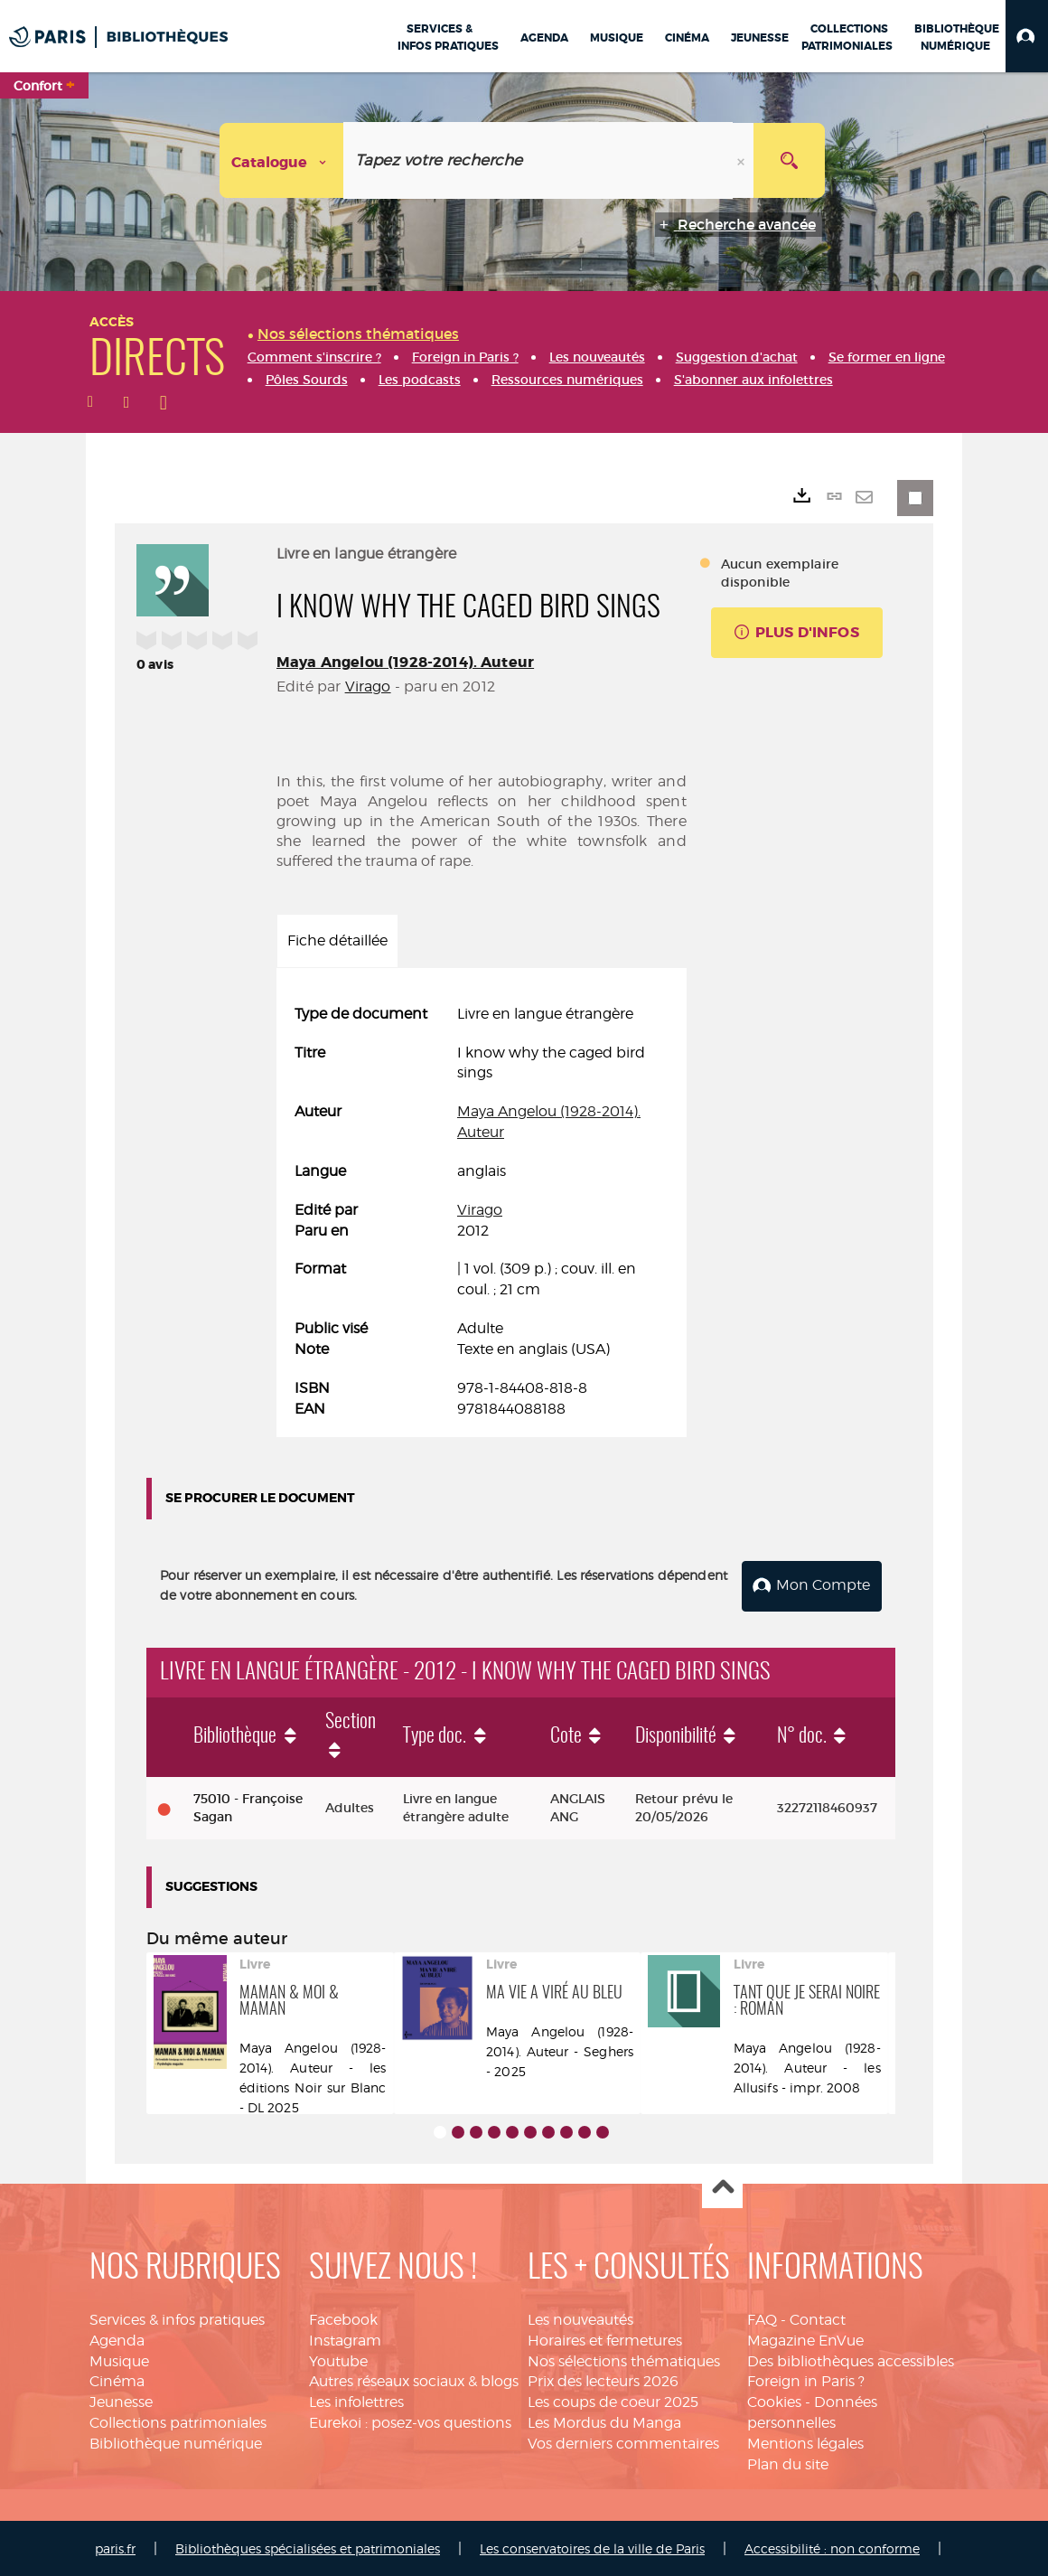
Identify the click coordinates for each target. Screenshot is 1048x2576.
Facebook (343, 2318)
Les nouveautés (580, 2318)
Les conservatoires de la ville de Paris (592, 2546)
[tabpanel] (482, 1212)
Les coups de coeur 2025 (613, 2400)
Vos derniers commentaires (623, 2441)
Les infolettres (356, 2400)
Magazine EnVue (805, 2338)
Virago (368, 686)
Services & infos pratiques (177, 2318)
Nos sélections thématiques (624, 2359)
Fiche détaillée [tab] (337, 940)
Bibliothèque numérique (175, 2441)
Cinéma (117, 2380)
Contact (818, 2318)
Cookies (774, 2400)
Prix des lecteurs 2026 (603, 2380)
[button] (1027, 36)
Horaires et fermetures (605, 2338)
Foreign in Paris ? (806, 2380)
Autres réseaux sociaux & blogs (414, 2380)
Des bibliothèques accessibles (850, 2359)
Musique (119, 2359)
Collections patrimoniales (178, 2421)
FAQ (762, 2318)
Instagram (345, 2338)
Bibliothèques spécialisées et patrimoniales (307, 2546)
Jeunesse (121, 2400)
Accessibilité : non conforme (832, 2546)
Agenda (117, 2338)
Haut (722, 2186)
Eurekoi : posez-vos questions (410, 2421)
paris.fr (115, 2546)
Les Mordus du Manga (604, 2421)
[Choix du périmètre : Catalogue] (282, 160)
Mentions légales (805, 2441)
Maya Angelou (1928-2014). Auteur (405, 662)
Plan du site (787, 2462)
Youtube (338, 2359)
